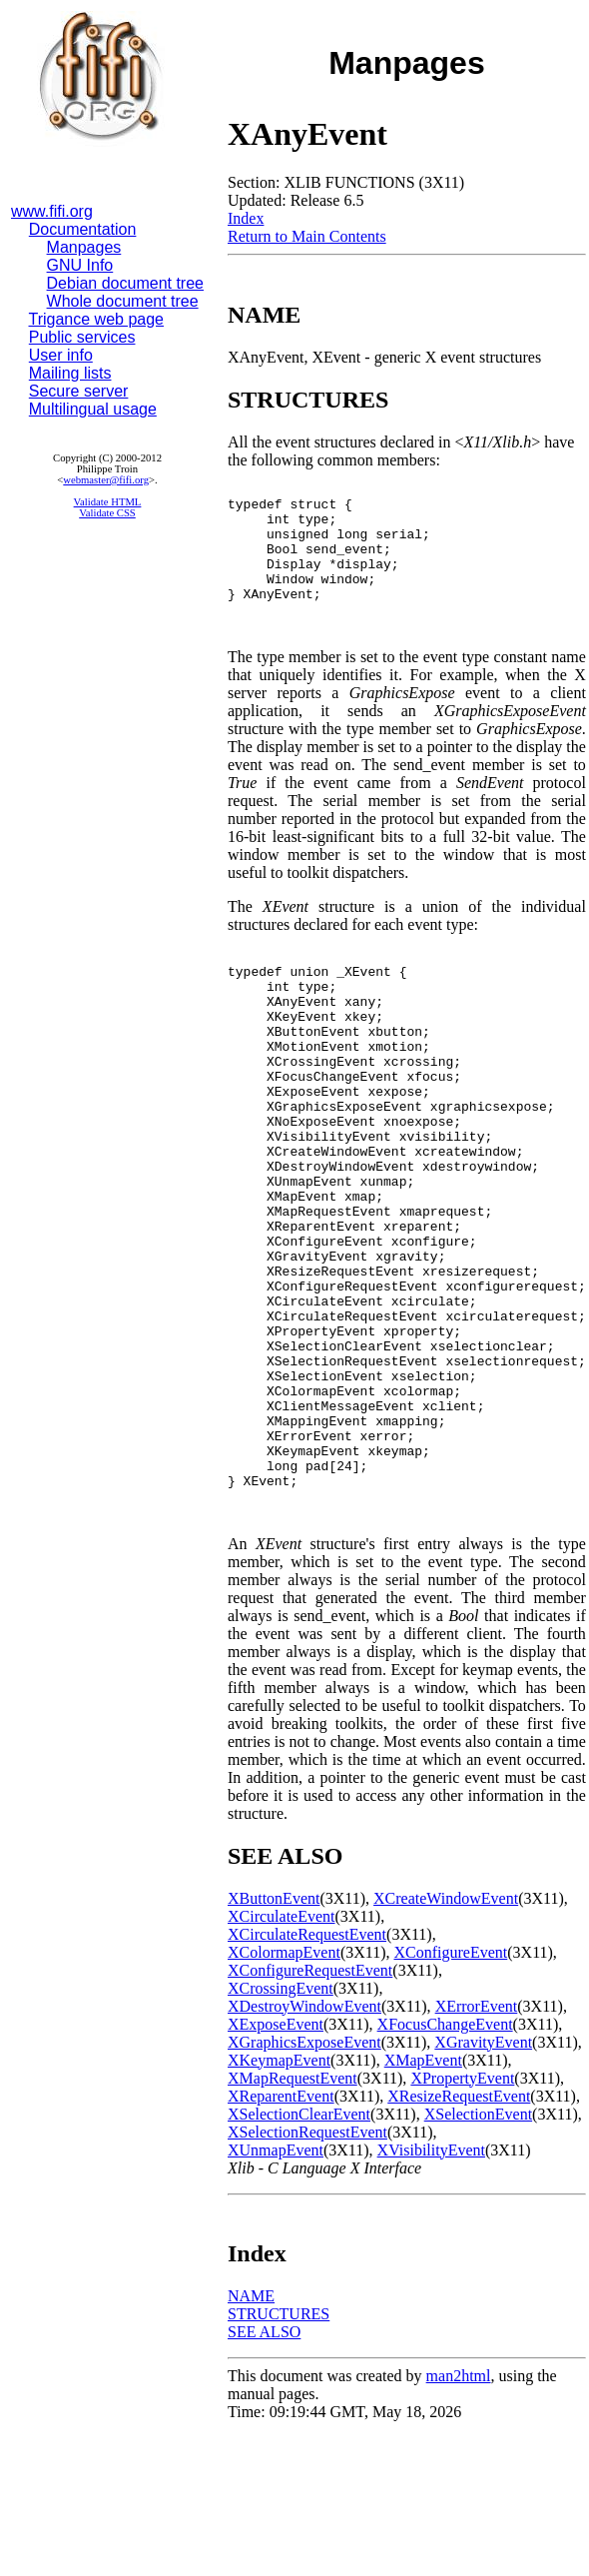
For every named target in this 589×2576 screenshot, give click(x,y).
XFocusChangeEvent (445, 2167)
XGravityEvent (483, 2185)
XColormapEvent (284, 2096)
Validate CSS (107, 512)
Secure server (79, 391)
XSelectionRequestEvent (307, 2275)
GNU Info (80, 265)
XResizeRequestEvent (458, 2239)
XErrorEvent (476, 2150)
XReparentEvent (281, 2239)
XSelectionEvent (478, 2257)
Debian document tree (125, 283)
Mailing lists (70, 373)
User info (61, 355)
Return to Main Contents (307, 236)
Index (246, 218)
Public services (82, 337)
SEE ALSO (264, 2475)
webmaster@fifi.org (106, 479)
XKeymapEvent (279, 2203)
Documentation (83, 229)
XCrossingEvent (280, 2132)
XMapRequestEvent (292, 2221)
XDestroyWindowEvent (304, 2150)
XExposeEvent (275, 2167)
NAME (251, 2439)
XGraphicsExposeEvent (304, 2185)
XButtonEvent (273, 2042)
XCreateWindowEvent (445, 2042)
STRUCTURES (278, 2457)
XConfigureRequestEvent (310, 2114)
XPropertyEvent (462, 2221)
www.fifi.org (52, 211)
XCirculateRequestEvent (307, 2078)
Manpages (84, 247)
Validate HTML (108, 501)
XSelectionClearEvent (299, 2257)
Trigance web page (97, 319)
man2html (458, 2519)
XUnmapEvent (275, 2293)
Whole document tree (123, 301)
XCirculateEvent (281, 2060)
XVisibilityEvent (431, 2293)
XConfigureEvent (451, 2096)
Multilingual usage (93, 409)
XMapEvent (423, 2203)
